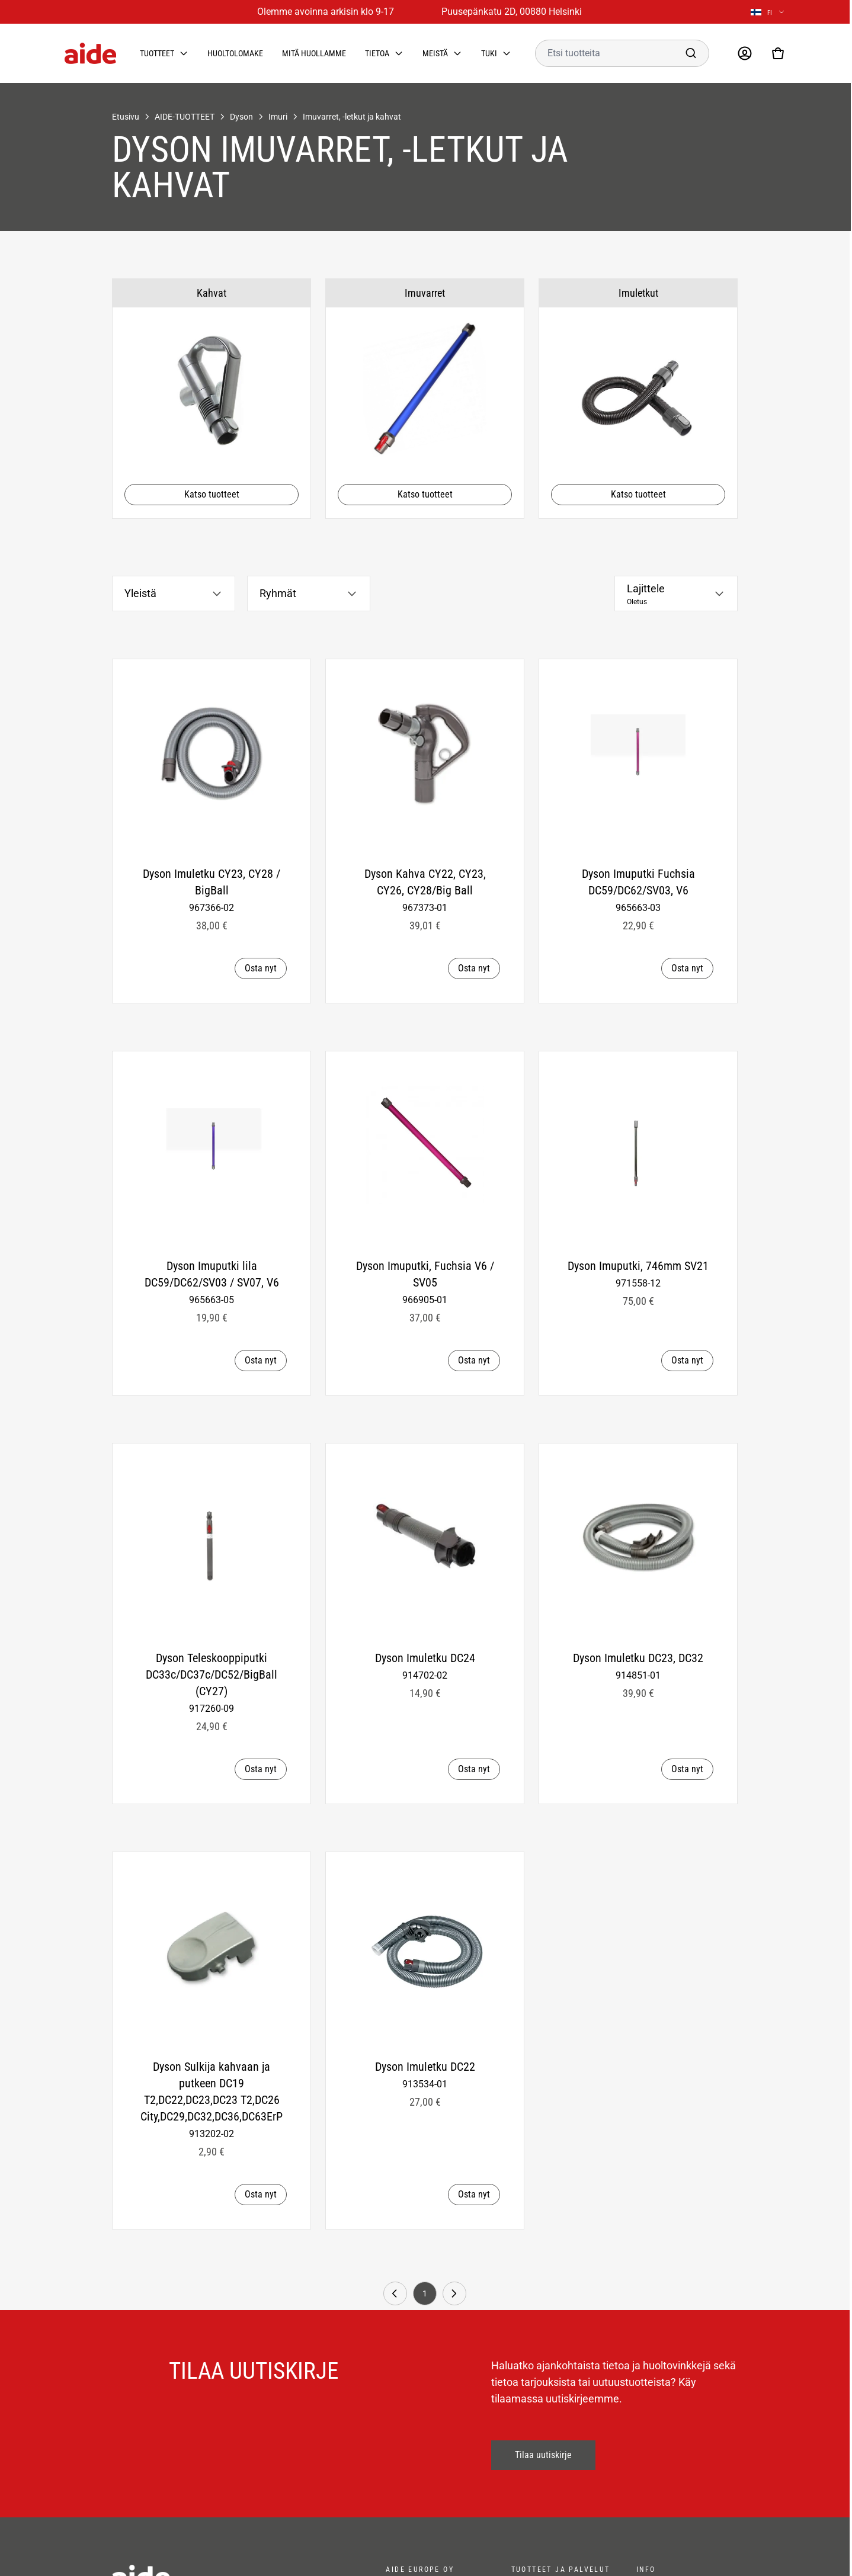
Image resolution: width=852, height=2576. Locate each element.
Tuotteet (157, 53)
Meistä (435, 53)
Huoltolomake (235, 53)
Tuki (489, 53)
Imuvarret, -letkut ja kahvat (352, 116)
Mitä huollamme (314, 53)
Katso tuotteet (211, 494)
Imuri (277, 116)
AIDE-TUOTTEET (184, 116)
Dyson (241, 116)
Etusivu (125, 116)
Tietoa (377, 53)
